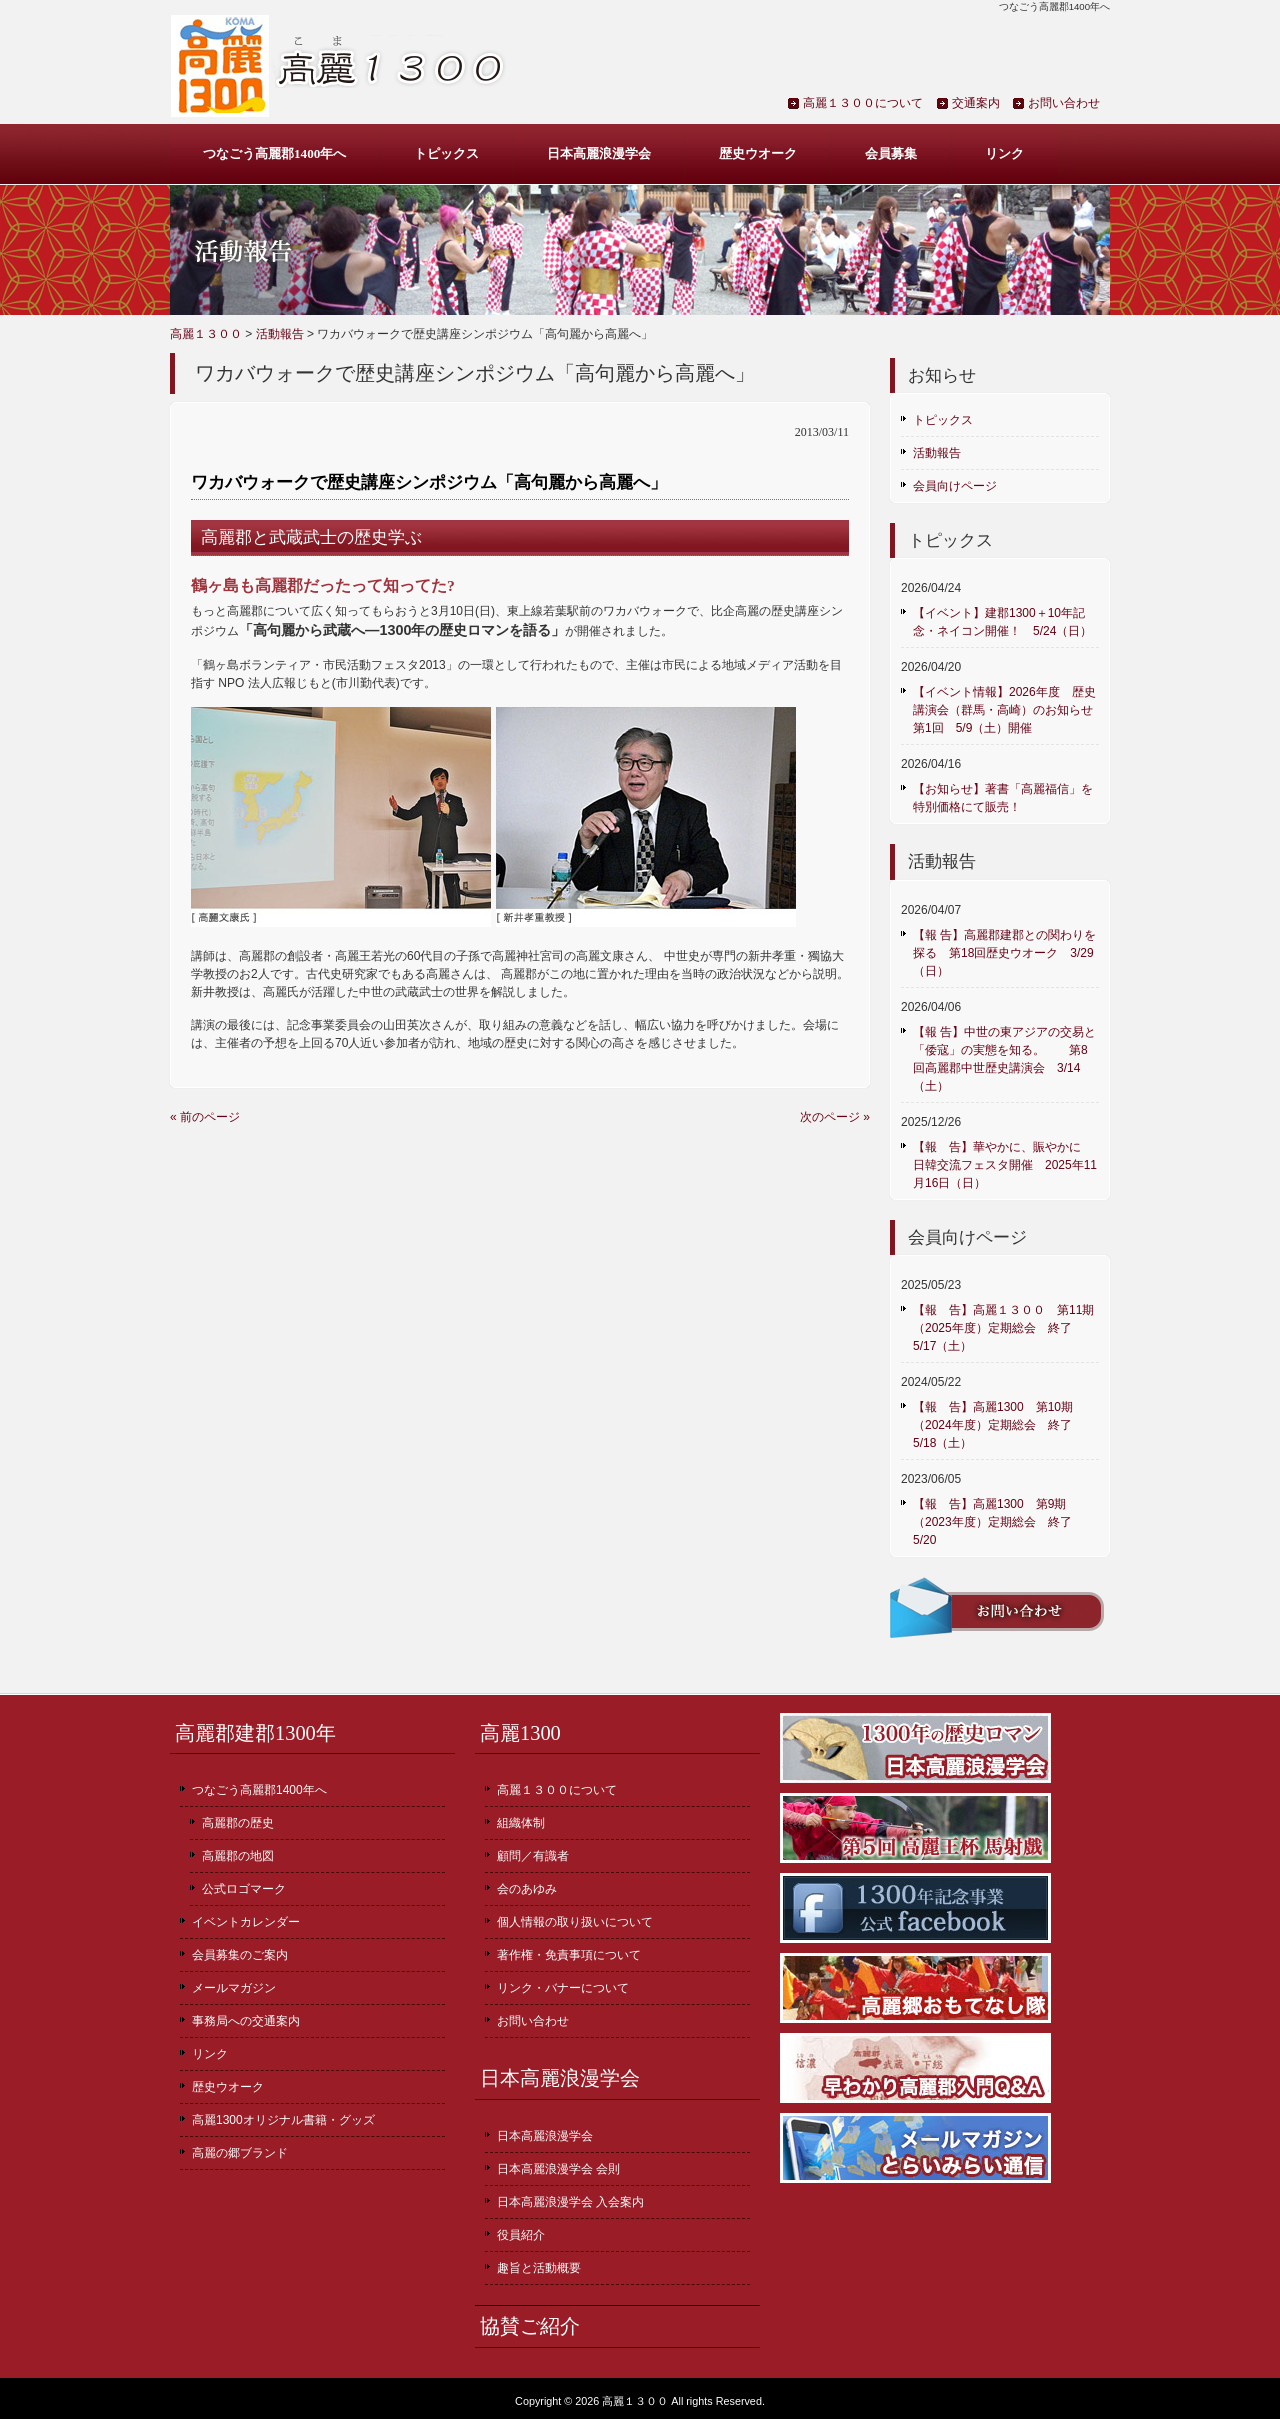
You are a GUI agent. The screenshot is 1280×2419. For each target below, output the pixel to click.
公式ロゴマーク (244, 1889)
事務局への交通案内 (246, 2021)
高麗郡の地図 (238, 1856)
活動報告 (280, 334)
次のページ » (835, 1117)
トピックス (446, 153)
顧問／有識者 (533, 1856)
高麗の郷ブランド (240, 2153)
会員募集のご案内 (240, 1955)
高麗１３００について (863, 103)
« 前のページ (205, 1117)
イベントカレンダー (246, 1922)
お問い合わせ (1064, 103)
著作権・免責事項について (569, 1955)
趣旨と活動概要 (539, 2268)
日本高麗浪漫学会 (599, 153)
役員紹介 (521, 2235)
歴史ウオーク (758, 153)
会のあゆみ (527, 1889)
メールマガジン (234, 1988)
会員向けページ (955, 486)
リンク (1004, 153)
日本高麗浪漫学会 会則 (558, 2169)
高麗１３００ (206, 334)
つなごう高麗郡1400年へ (274, 153)
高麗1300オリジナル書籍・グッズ (283, 2120)
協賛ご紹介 (530, 2326)
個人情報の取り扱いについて (575, 1922)
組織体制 (521, 1823)
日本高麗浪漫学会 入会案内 (570, 2202)
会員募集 (891, 153)
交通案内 (976, 103)
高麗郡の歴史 (238, 1823)
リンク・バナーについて (563, 1988)
